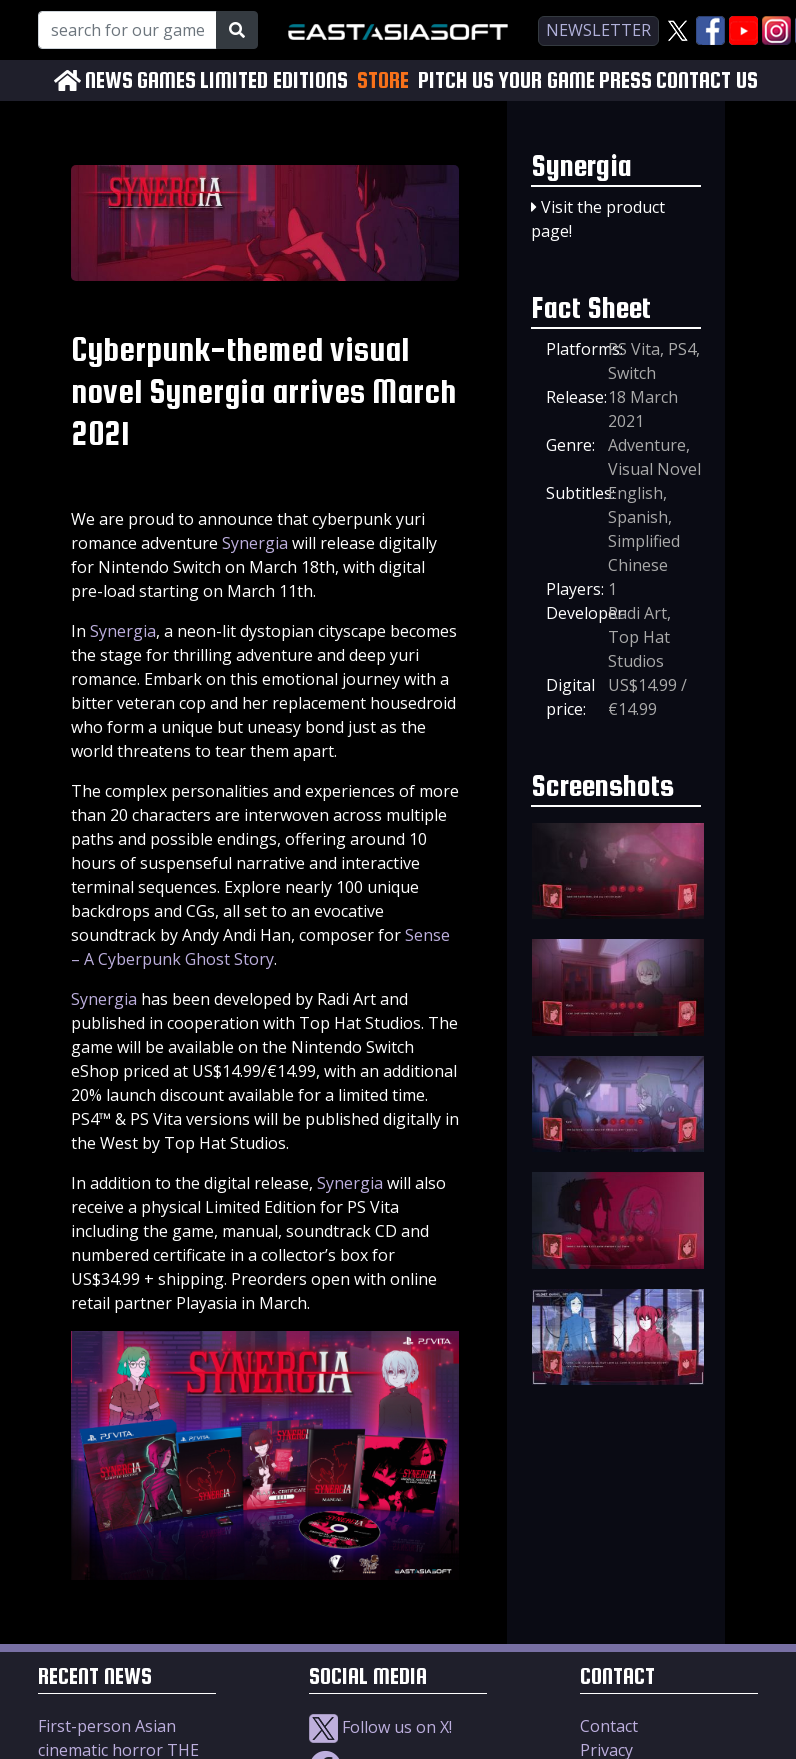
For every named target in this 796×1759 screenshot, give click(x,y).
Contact (609, 1726)
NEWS (109, 80)
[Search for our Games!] (127, 30)
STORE (383, 80)
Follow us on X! (380, 1727)
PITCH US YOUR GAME (506, 80)
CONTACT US (707, 80)
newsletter (598, 30)
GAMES (166, 80)
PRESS (625, 80)
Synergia (255, 543)
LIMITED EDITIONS (274, 80)
